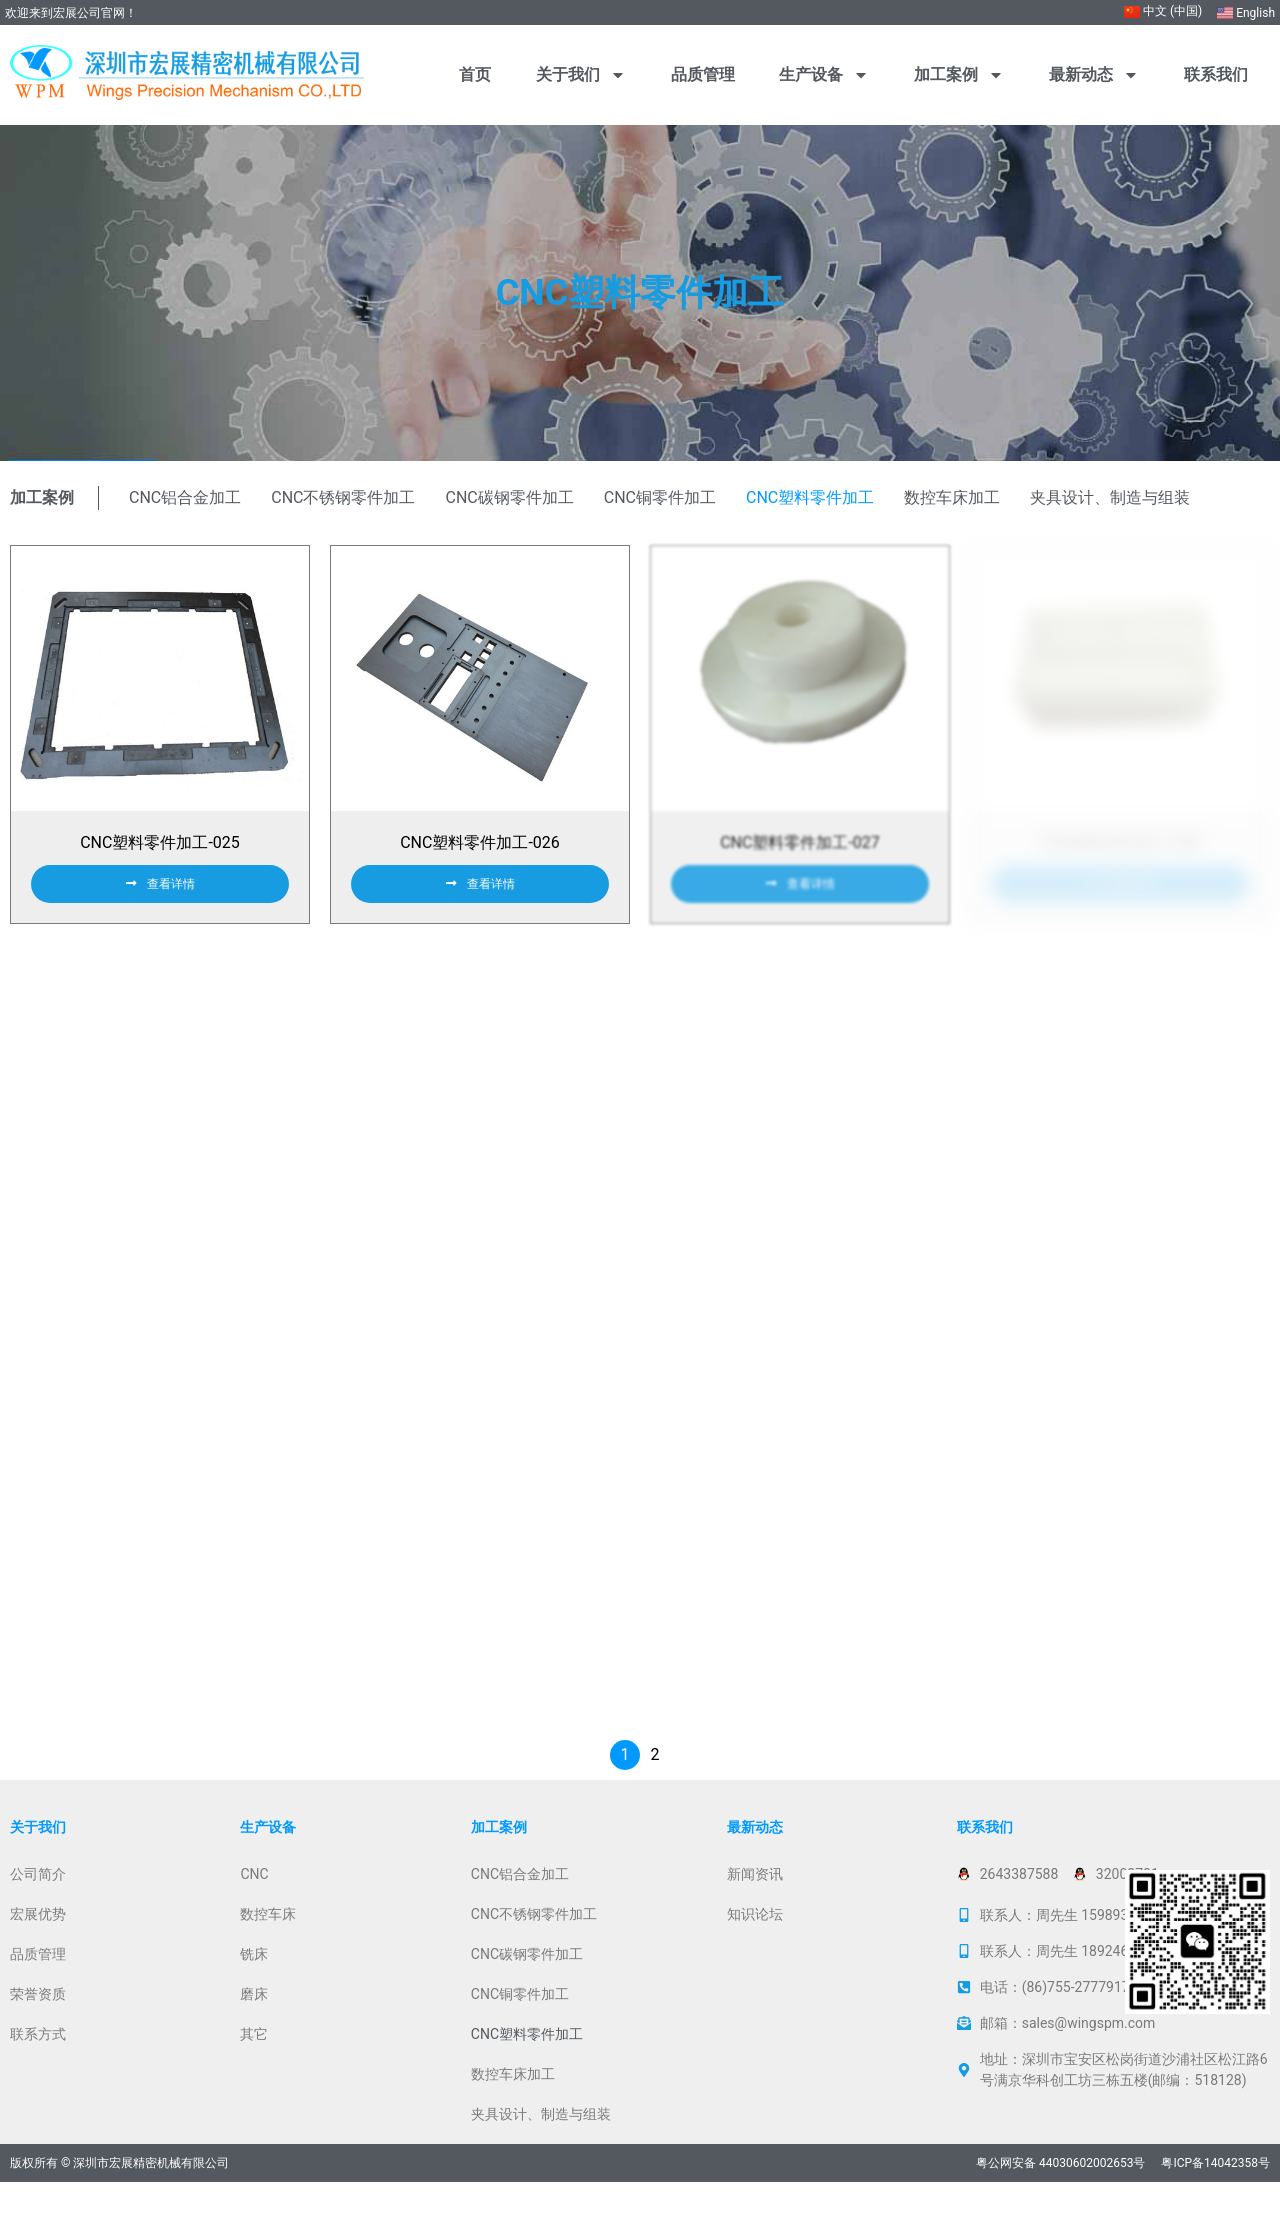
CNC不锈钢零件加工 (343, 497)
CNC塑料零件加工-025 (160, 857)
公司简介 (38, 1921)
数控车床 (268, 1961)
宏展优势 (38, 1961)
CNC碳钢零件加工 (510, 497)
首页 (475, 74)
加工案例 (959, 75)
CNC (254, 1921)
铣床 (254, 2001)
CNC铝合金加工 (185, 497)
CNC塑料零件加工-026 (480, 857)
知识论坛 (755, 1961)
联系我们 (1216, 74)
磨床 (254, 2041)
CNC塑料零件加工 (810, 497)
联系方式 (38, 2081)
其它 (254, 2081)
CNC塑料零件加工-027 (800, 857)
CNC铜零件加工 (660, 497)
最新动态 (1094, 75)
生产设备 (824, 75)
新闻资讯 (755, 1921)
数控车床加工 (952, 497)
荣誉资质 (38, 2041)
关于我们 (581, 75)
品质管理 (703, 74)
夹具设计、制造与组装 (1110, 497)
